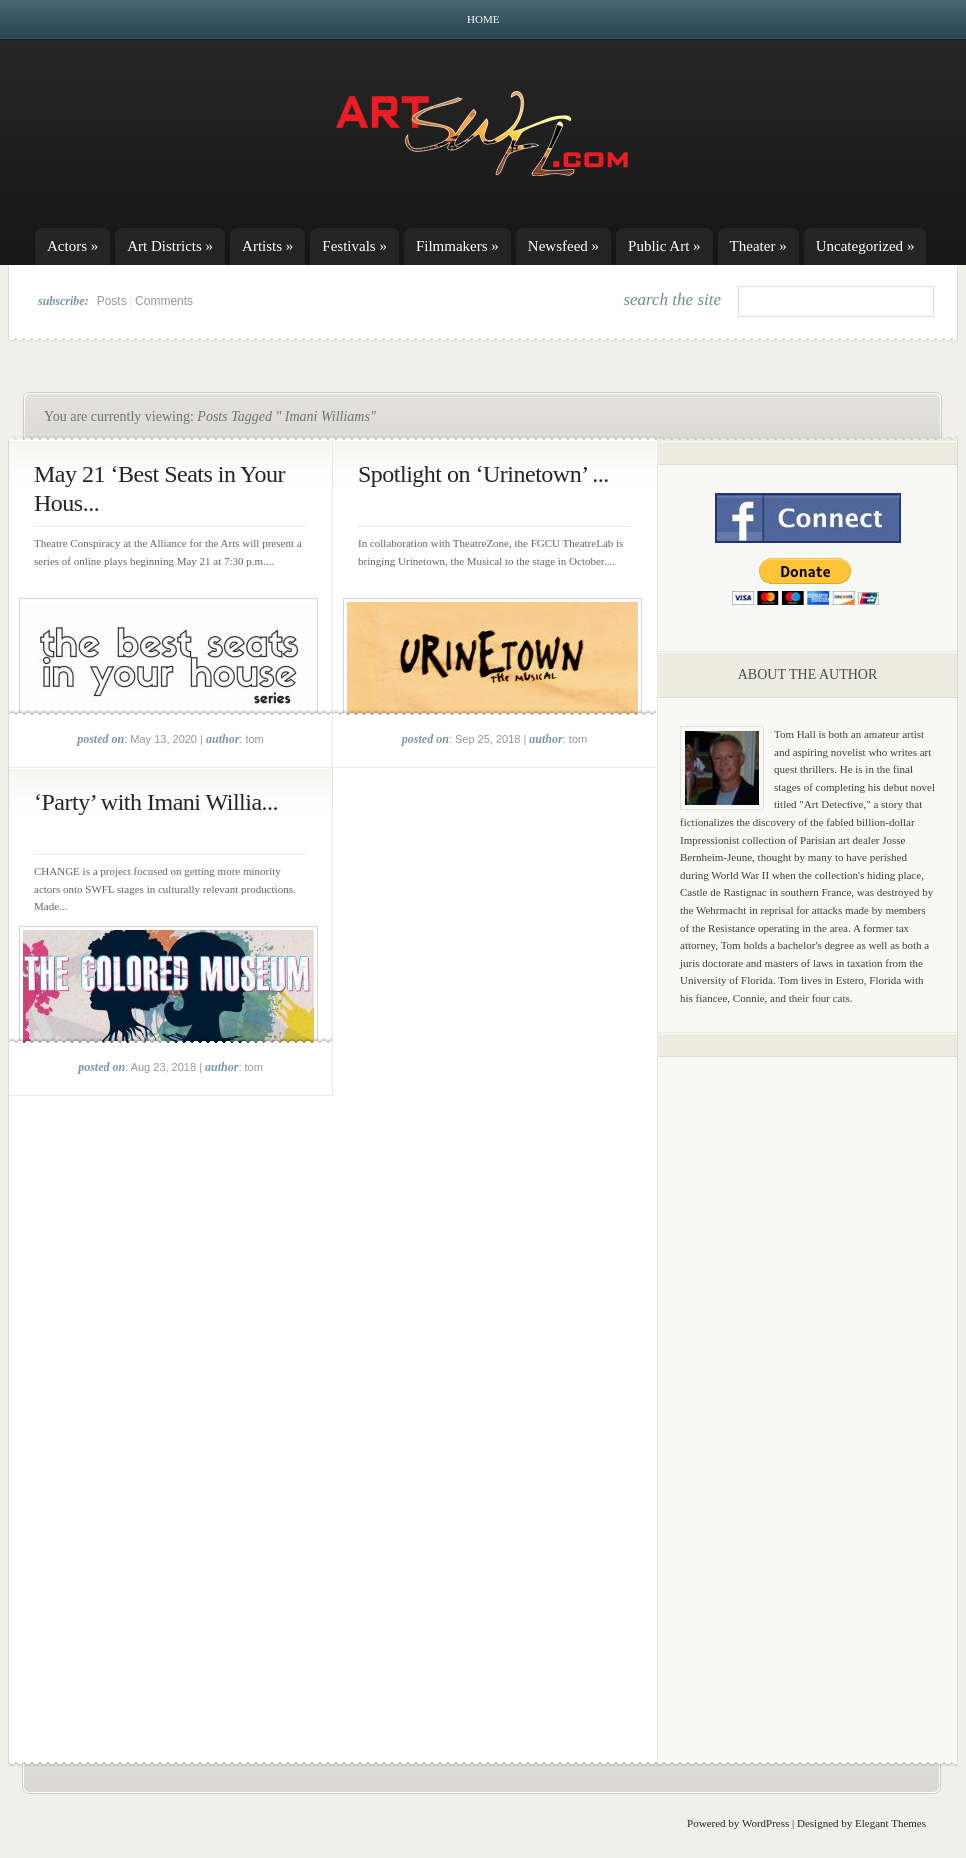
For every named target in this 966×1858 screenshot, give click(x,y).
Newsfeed (563, 246)
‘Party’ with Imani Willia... (156, 802)
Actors (72, 246)
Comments (164, 301)
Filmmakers (457, 246)
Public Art (664, 246)
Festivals (354, 246)
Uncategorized (865, 246)
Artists (267, 246)
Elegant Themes (890, 1823)
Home (483, 19)
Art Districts (170, 246)
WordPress (765, 1823)
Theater (758, 246)
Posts (112, 301)
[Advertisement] (808, 1385)
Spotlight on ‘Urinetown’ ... (483, 474)
